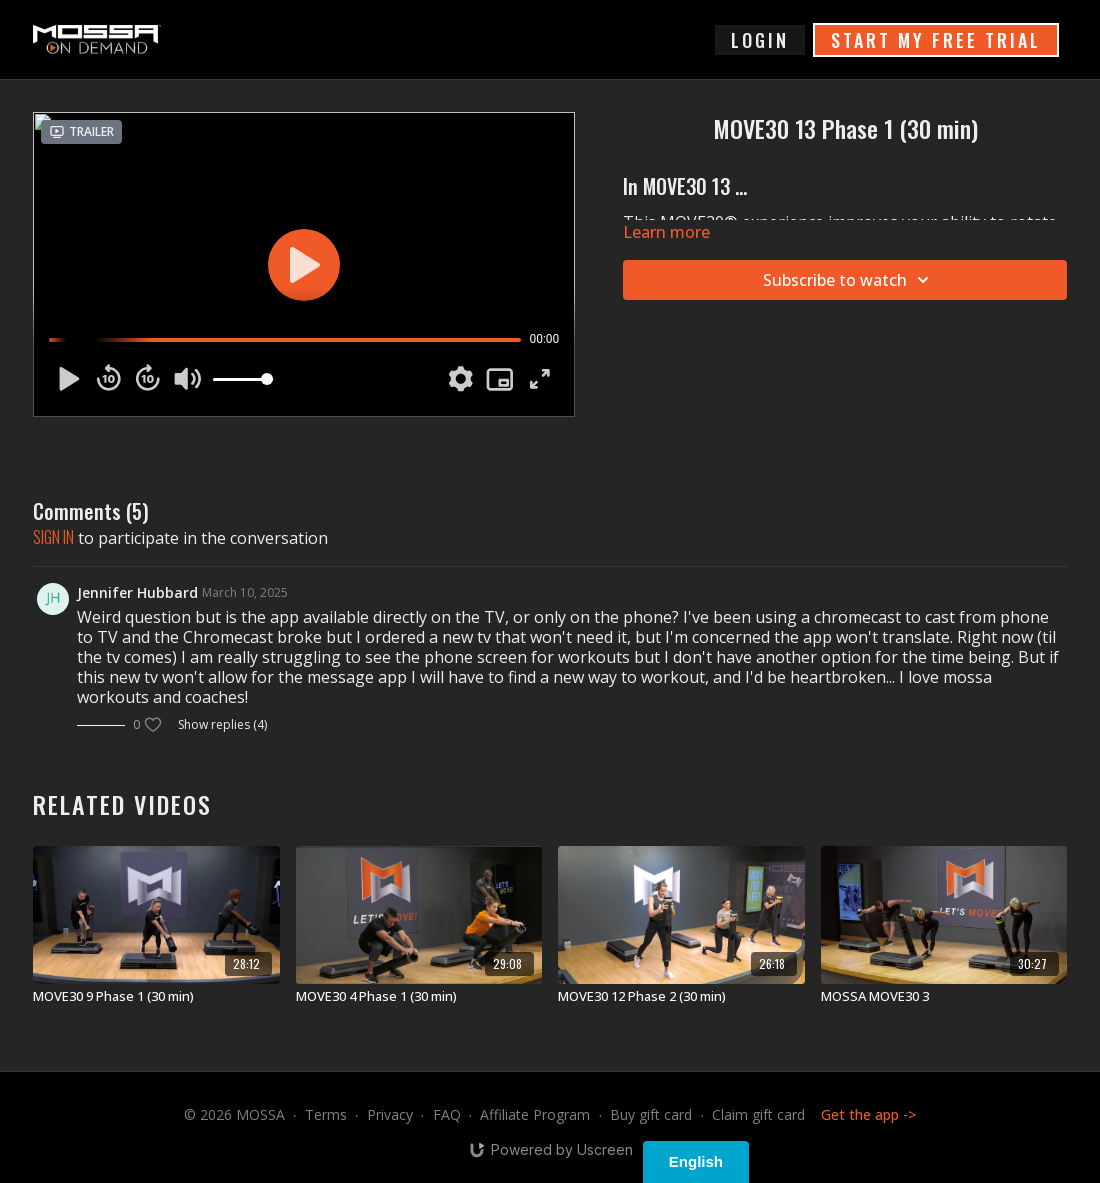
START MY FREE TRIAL (936, 40)
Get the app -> (868, 1114)
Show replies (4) (222, 725)
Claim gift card (758, 1114)
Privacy (390, 1114)
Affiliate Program (535, 1114)
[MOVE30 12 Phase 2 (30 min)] (681, 997)
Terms (326, 1114)
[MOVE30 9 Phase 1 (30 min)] (156, 997)
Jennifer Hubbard (137, 592)
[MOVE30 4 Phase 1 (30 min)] (419, 997)
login (760, 40)
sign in (53, 537)
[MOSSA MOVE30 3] (944, 997)
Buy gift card (651, 1114)
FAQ (447, 1114)
